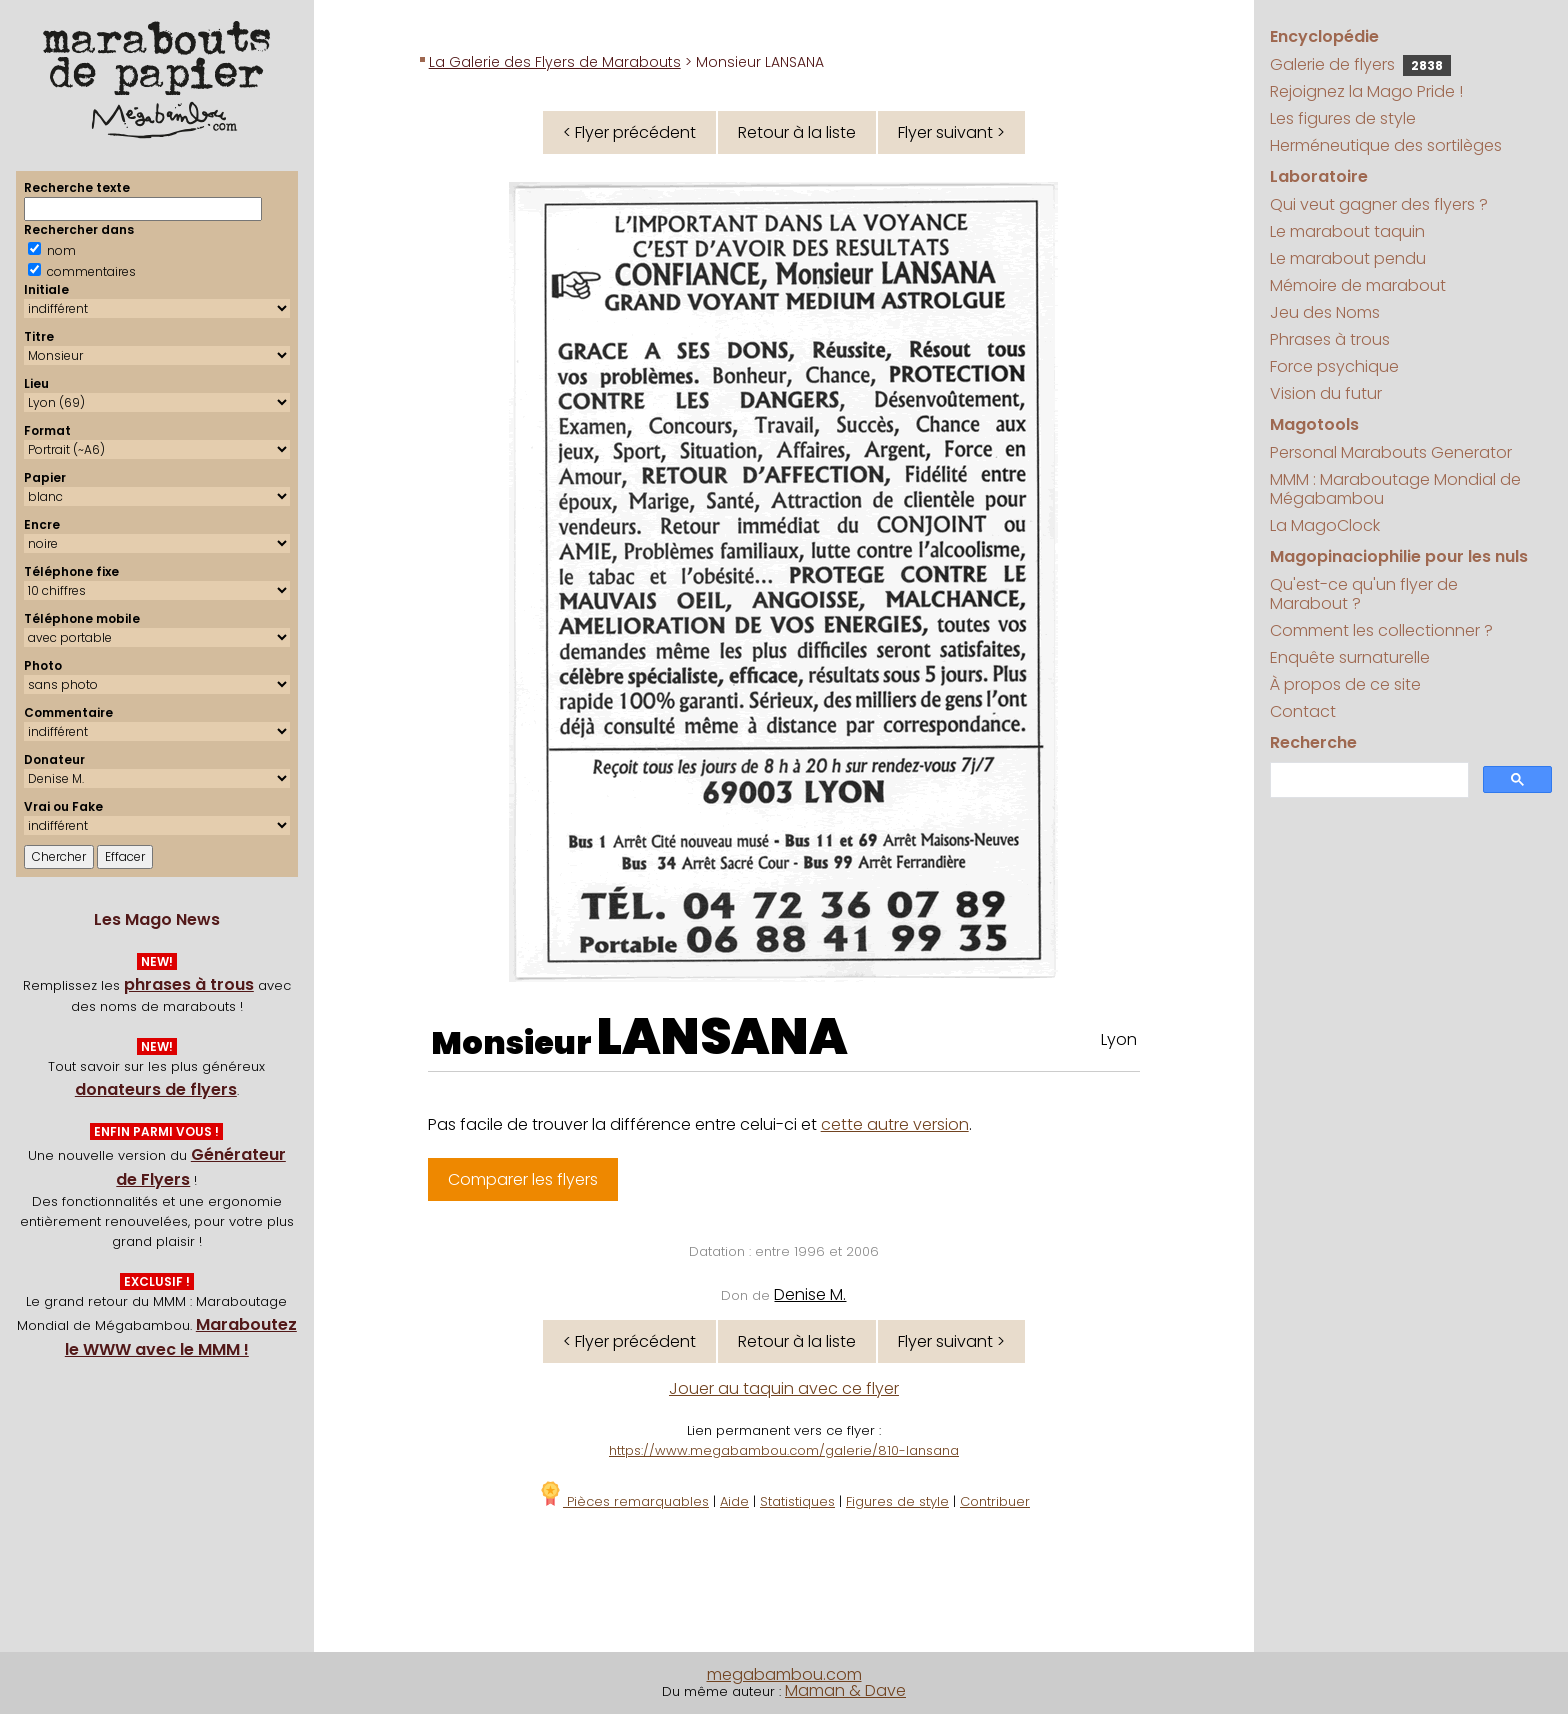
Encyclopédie (1324, 36)
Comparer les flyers (523, 1179)
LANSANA (722, 1037)
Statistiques (797, 1501)
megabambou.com (784, 1674)
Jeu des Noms (1325, 312)
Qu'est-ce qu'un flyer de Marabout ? (1364, 594)
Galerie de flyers (1360, 64)
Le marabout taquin (1347, 231)
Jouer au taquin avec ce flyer (784, 1388)
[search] (1367, 780)
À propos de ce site (1345, 684)
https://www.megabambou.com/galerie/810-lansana (784, 1450)
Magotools (1314, 424)
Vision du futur (1326, 393)
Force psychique (1334, 366)
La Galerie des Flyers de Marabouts (555, 62)
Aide (734, 1501)
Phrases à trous (1330, 339)
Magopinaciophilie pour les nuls (1399, 556)
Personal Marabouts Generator (1391, 452)
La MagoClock (1325, 525)
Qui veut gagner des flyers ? (1379, 204)
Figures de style (897, 1501)
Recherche (1313, 742)
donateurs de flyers (156, 1089)
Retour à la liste (797, 132)
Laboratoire (1319, 176)
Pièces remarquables (623, 1501)
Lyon (1119, 1039)
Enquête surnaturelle (1350, 657)
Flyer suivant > (951, 132)
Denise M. (810, 1294)
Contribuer (995, 1501)
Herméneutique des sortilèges (1386, 145)
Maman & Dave (845, 1690)
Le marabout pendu (1348, 258)
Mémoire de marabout (1358, 285)
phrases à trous (189, 984)
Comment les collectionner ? (1381, 630)
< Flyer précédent (629, 132)
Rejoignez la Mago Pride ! (1366, 91)
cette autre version (895, 1124)
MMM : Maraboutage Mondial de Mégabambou (1395, 489)
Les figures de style (1343, 118)
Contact (1303, 711)
